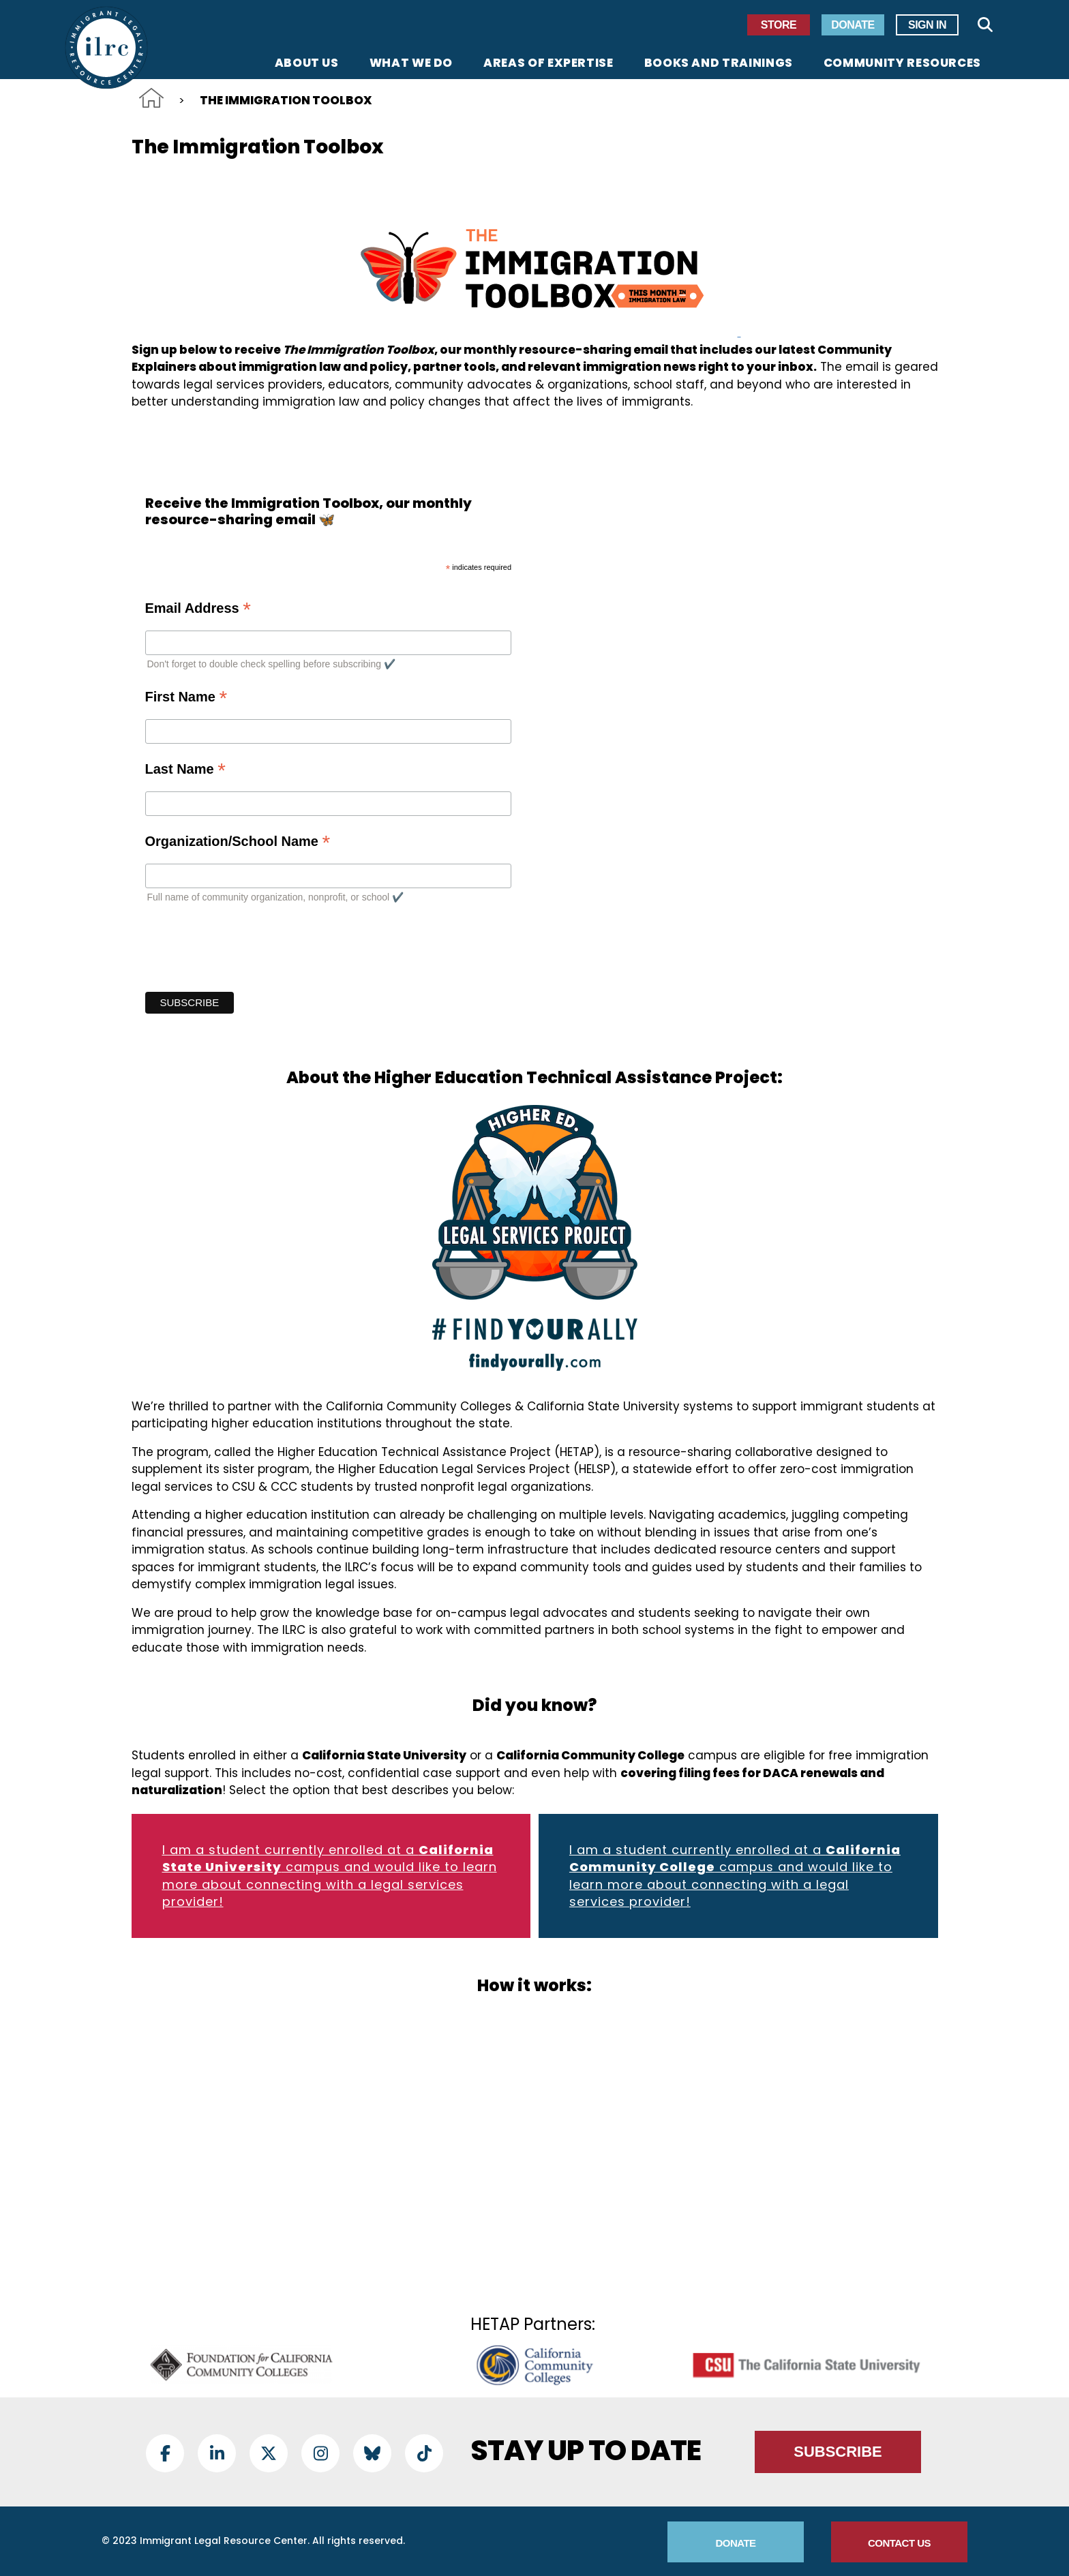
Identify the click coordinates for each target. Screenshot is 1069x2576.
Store (778, 25)
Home (151, 98)
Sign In (927, 25)
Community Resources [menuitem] (902, 64)
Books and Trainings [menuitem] (718, 64)
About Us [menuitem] (307, 64)
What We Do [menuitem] (411, 64)
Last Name (185, 768)
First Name (186, 696)
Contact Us (899, 2543)
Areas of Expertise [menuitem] (548, 64)
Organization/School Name (238, 841)
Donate (852, 25)
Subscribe (838, 2451)
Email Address (198, 608)
